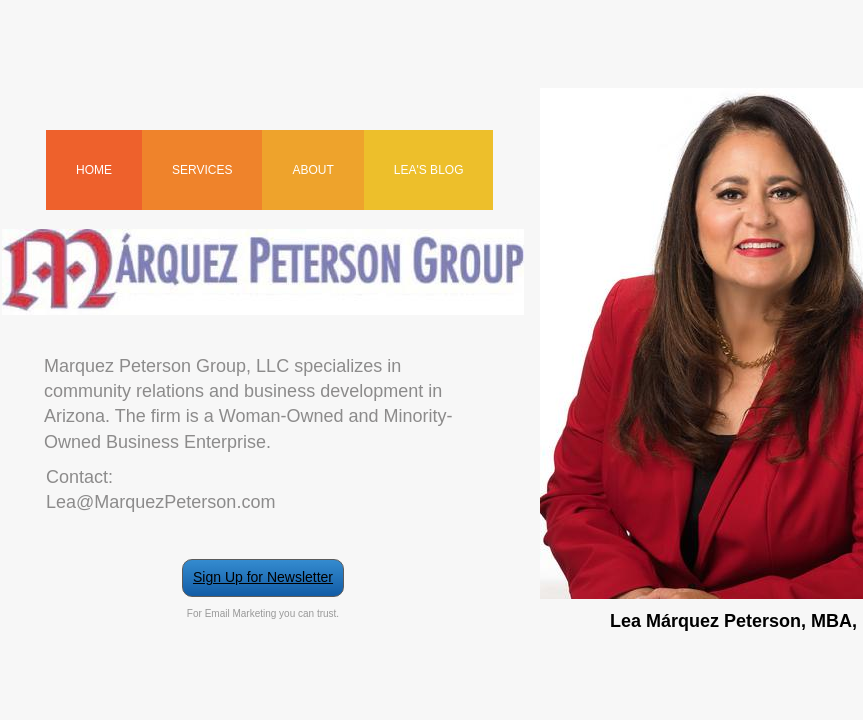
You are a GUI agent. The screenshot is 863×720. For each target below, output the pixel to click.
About (312, 170)
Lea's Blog (429, 170)
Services (202, 170)
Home (94, 170)
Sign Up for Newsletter (263, 577)
